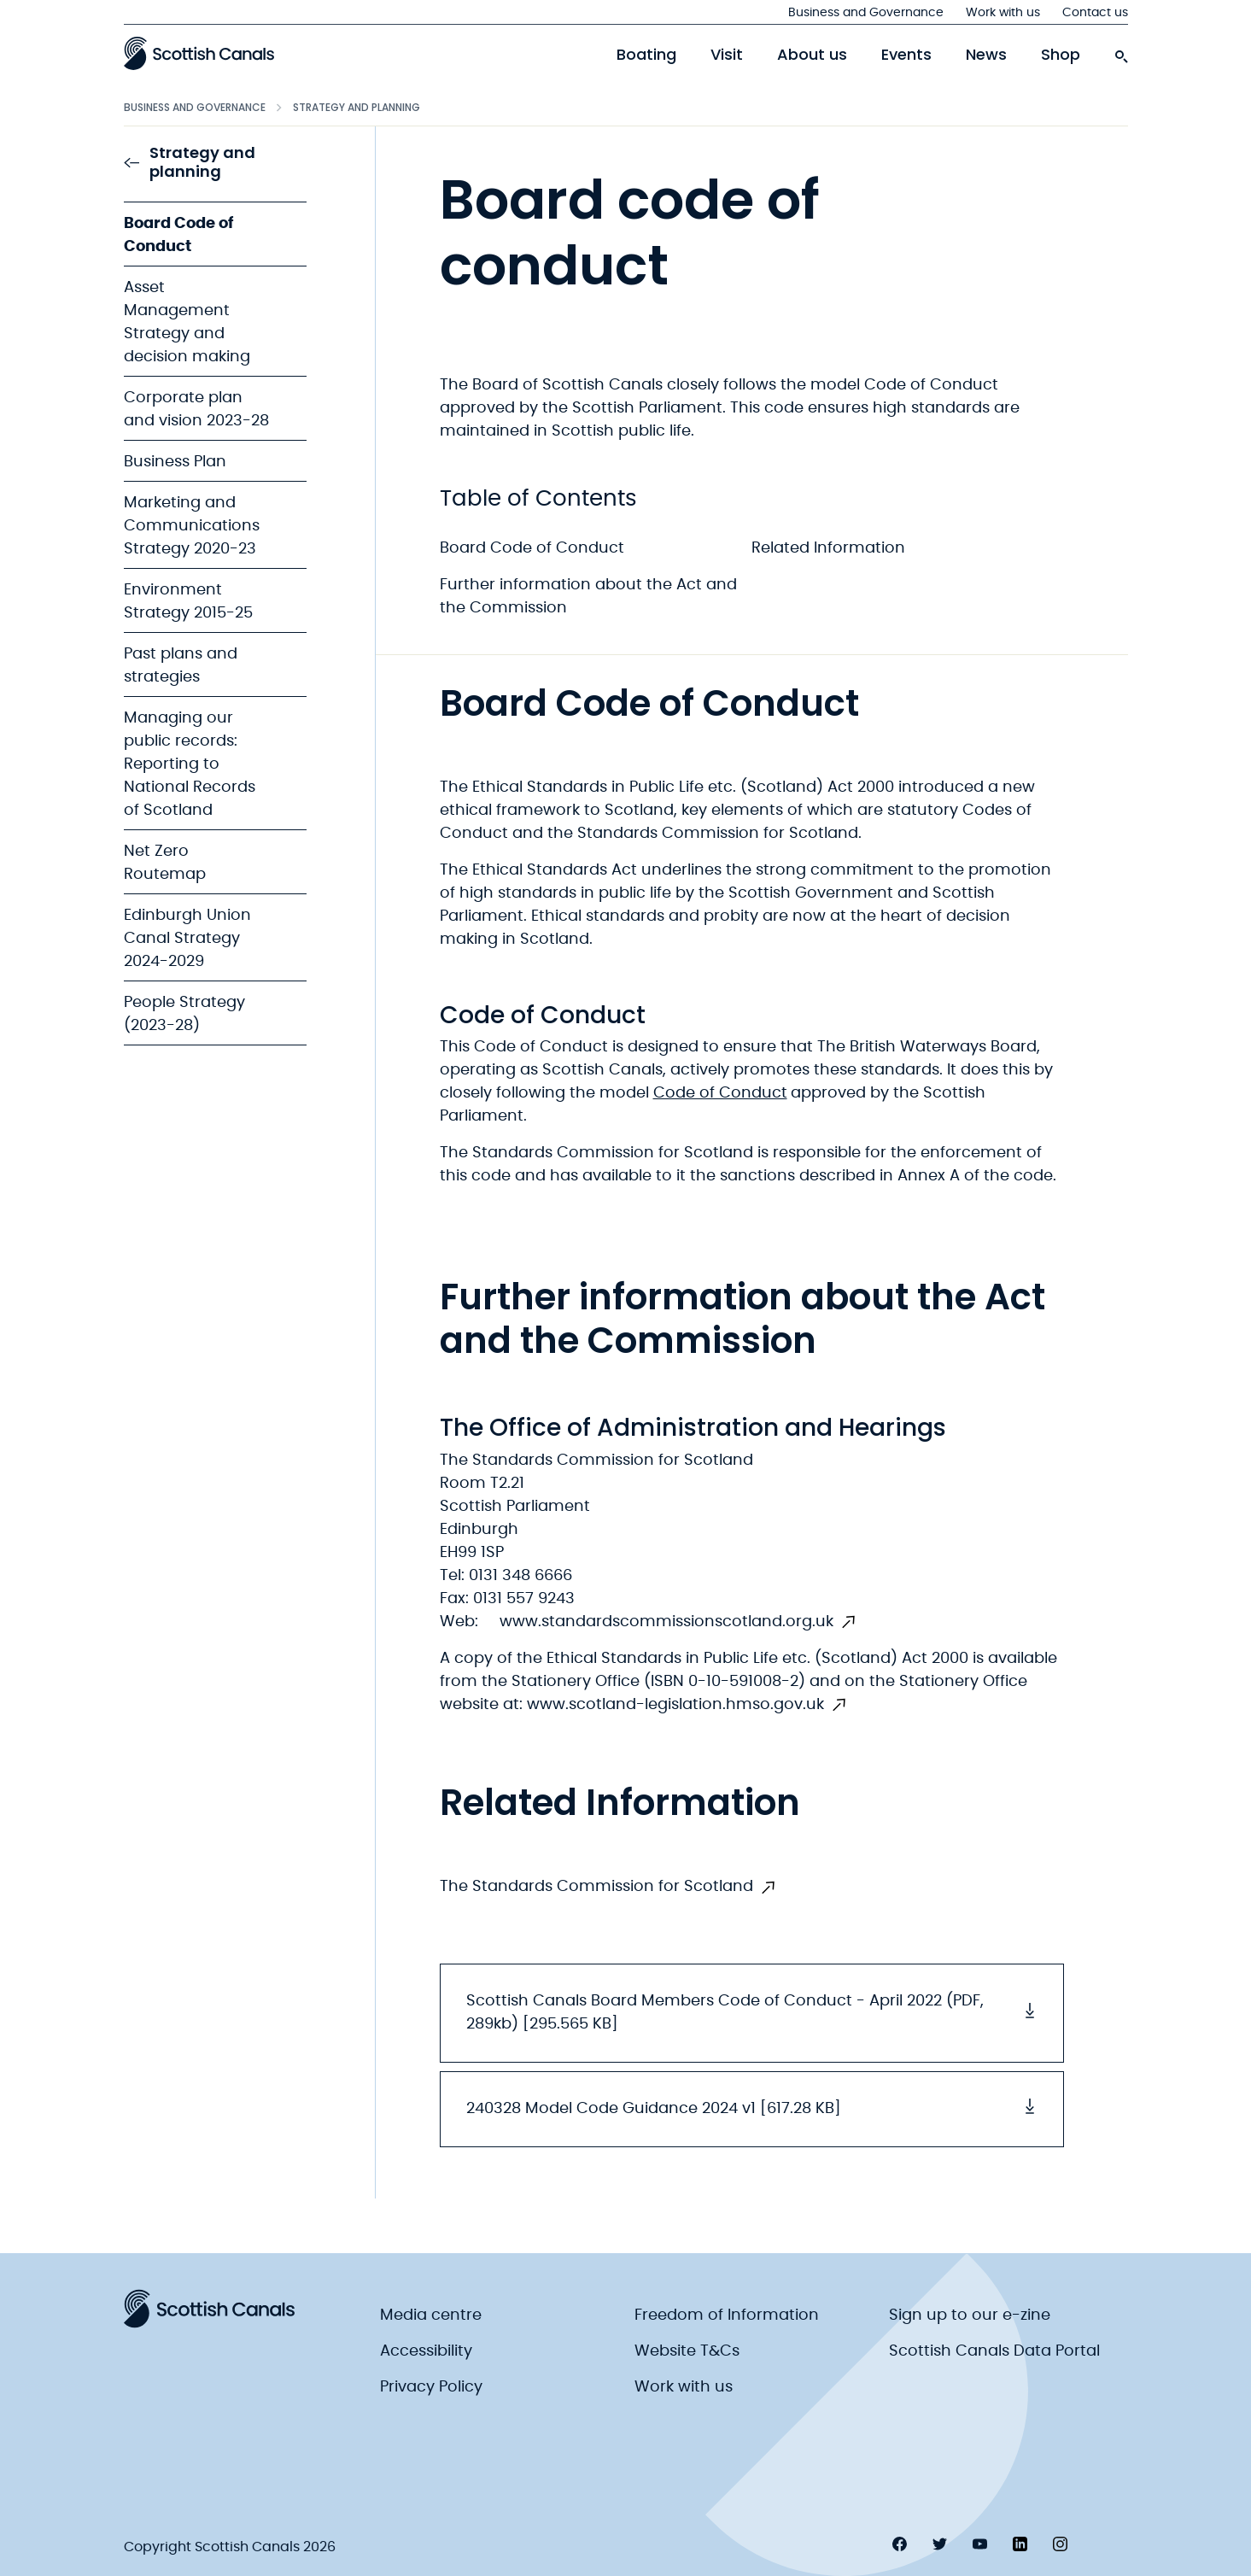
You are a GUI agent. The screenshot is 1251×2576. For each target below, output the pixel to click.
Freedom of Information (726, 2315)
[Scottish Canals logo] (199, 53)
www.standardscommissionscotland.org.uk (666, 1622)
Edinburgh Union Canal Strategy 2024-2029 (187, 938)
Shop (1060, 54)
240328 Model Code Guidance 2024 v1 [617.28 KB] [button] (752, 2107)
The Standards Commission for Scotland (596, 1886)
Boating (646, 54)
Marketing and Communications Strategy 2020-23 (192, 526)
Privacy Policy (431, 2387)
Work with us (1003, 13)
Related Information (828, 548)
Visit (726, 54)
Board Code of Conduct (532, 548)
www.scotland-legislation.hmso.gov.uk (675, 1704)
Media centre (431, 2315)
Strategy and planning (356, 107)
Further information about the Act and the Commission (588, 596)
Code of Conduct (720, 1093)
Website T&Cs (686, 2351)
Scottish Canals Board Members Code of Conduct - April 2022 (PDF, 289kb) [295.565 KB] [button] (752, 2012)
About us (812, 54)
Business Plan (175, 462)
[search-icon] (1121, 52)
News (986, 54)
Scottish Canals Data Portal (994, 2351)
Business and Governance (866, 13)
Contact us (1095, 13)
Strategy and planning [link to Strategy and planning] (189, 162)
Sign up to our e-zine (969, 2315)
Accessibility (426, 2351)
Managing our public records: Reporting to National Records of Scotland (189, 764)
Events (906, 54)
